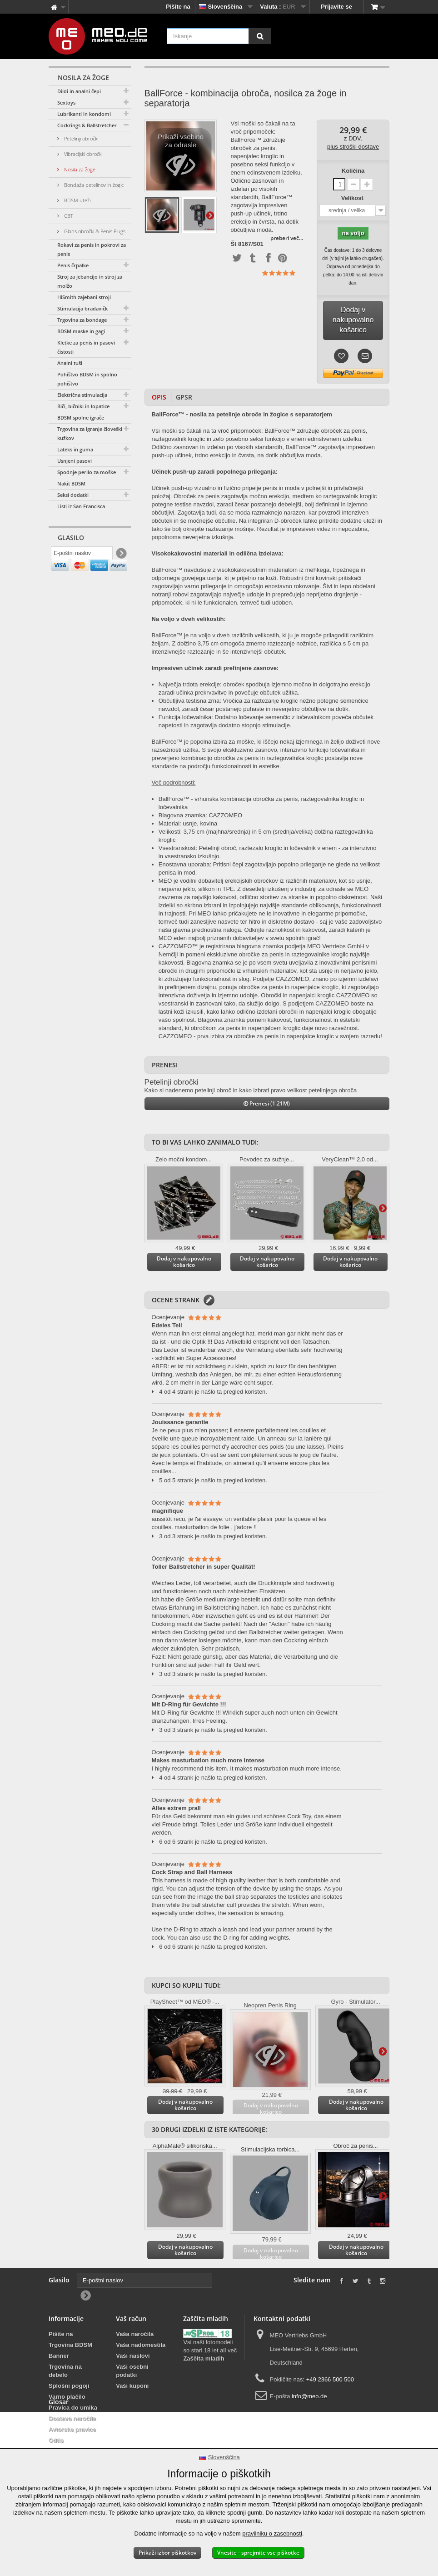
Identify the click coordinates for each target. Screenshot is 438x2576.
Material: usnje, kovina (188, 823)
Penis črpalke (73, 265)
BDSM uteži (76, 200)
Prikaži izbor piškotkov (167, 2552)
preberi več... (286, 238)
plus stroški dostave (353, 146)
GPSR (184, 397)
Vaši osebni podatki (132, 2370)
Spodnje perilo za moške (86, 472)
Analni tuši (69, 363)
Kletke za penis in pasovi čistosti (86, 347)
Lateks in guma (75, 449)
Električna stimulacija (82, 394)
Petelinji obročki (80, 138)
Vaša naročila (135, 2334)
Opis (159, 397)
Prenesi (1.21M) (267, 1103)
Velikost (353, 198)
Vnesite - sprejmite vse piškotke (258, 2552)
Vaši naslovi (132, 2355)
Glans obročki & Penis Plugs (94, 231)
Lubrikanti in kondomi (84, 113)
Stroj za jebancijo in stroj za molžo (89, 281)
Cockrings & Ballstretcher (87, 125)
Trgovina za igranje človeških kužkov (91, 433)
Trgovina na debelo (65, 2370)
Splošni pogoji (69, 2385)
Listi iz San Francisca (81, 506)
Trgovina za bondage (82, 319)
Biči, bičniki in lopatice (83, 406)
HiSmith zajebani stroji (84, 297)
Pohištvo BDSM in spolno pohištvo (87, 379)
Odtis (56, 2440)
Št (233, 244)
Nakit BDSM (71, 483)
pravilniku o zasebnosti (272, 2533)
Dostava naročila (72, 2418)
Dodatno (209, 215)
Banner (59, 2355)
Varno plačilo (67, 2396)
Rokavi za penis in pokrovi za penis (91, 249)
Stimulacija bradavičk (82, 308)
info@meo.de (309, 2396)
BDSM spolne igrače (80, 417)
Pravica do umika (73, 2407)
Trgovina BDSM (70, 2344)
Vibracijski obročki (82, 153)
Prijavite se (336, 6)
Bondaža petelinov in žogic (93, 184)
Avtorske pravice (72, 2429)
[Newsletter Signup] (120, 555)
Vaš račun (131, 2318)
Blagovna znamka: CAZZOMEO (200, 815)
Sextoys (66, 102)
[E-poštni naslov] (82, 555)
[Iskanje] (260, 36)
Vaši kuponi (132, 2385)
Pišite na (178, 6)
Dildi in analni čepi (79, 91)
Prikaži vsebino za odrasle (180, 158)
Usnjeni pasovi (74, 460)
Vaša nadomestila (140, 2344)
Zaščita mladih (203, 2358)
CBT (68, 215)
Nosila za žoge (79, 169)
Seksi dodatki (73, 494)
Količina (353, 170)
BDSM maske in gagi (81, 331)
